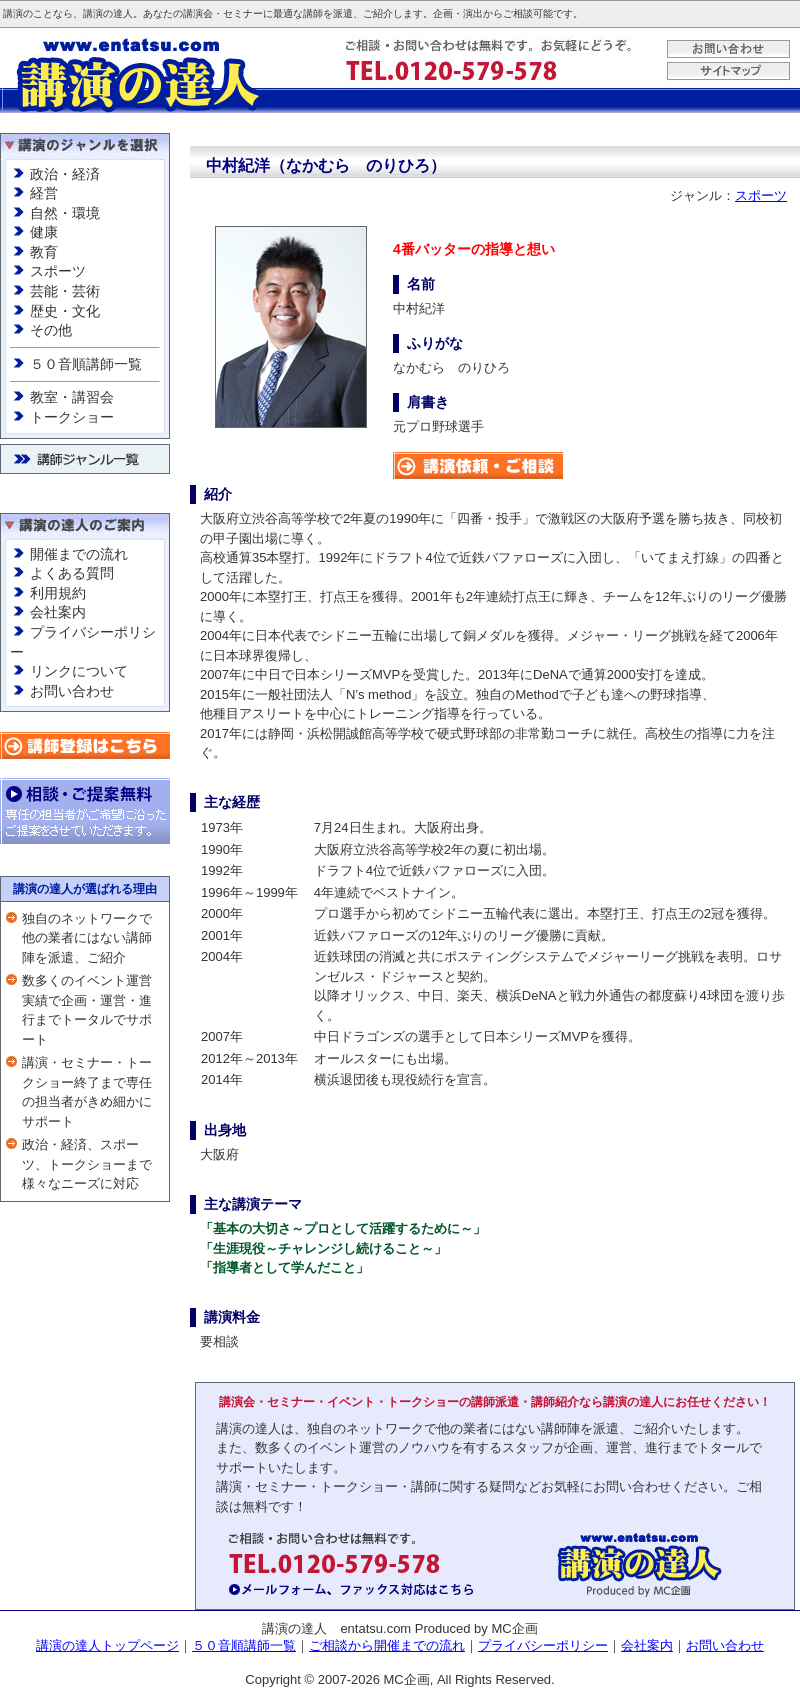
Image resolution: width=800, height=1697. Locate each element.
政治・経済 (65, 174)
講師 (313, 13)
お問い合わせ (72, 691)
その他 (51, 330)
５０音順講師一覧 (86, 364)
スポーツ (58, 271)
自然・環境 (65, 213)
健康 (44, 232)
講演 (13, 13)
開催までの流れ (79, 554)
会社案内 (58, 612)
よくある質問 (72, 573)
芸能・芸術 (65, 291)
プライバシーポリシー (543, 1645)
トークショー (72, 417)
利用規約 (58, 593)
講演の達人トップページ (107, 1645)
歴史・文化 (65, 311)
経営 (44, 193)
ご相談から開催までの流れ (387, 1645)
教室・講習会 (72, 397)
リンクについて (79, 671)
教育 (44, 252)
